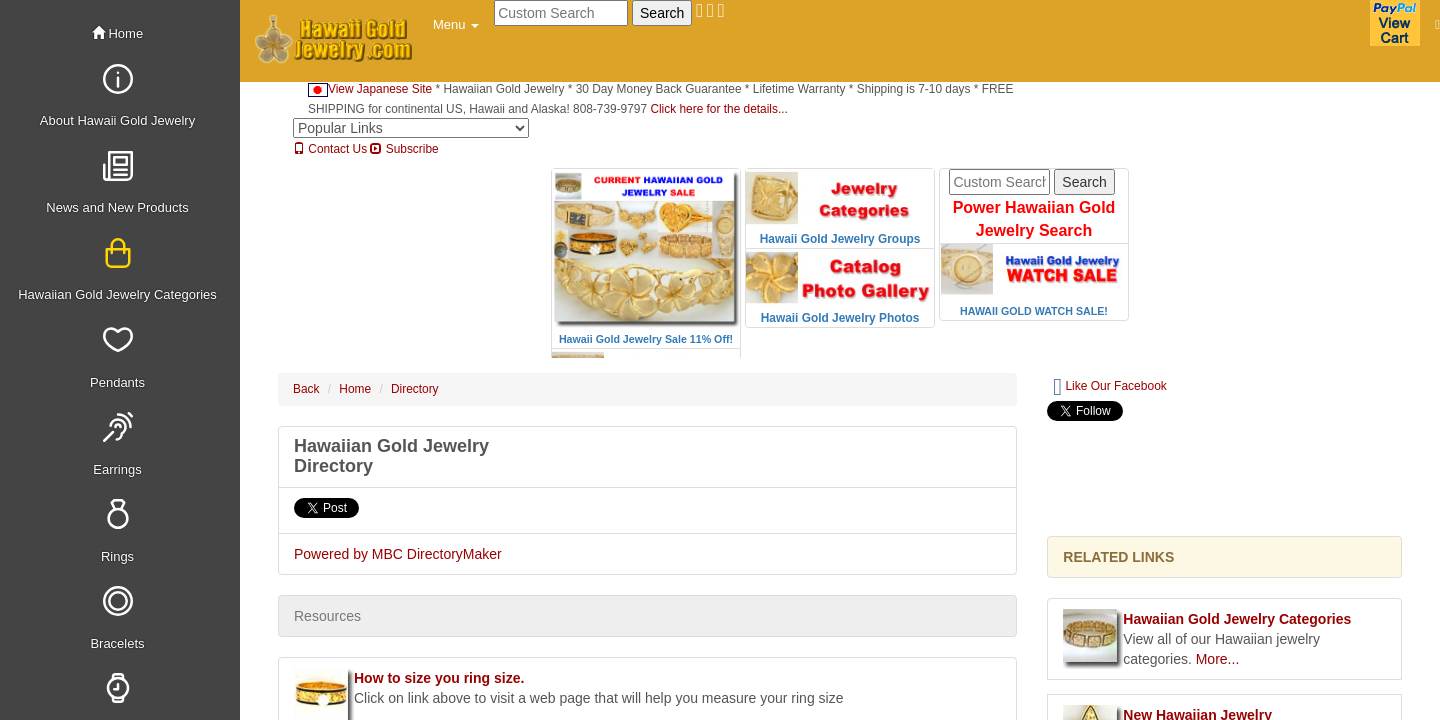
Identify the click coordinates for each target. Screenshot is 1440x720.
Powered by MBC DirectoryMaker (398, 554)
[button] (456, 25)
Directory (415, 389)
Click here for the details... (718, 109)
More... (1218, 659)
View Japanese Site (370, 89)
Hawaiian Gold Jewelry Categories (1237, 619)
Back (306, 389)
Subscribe (404, 149)
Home (117, 33)
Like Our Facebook (1109, 387)
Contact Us (330, 149)
